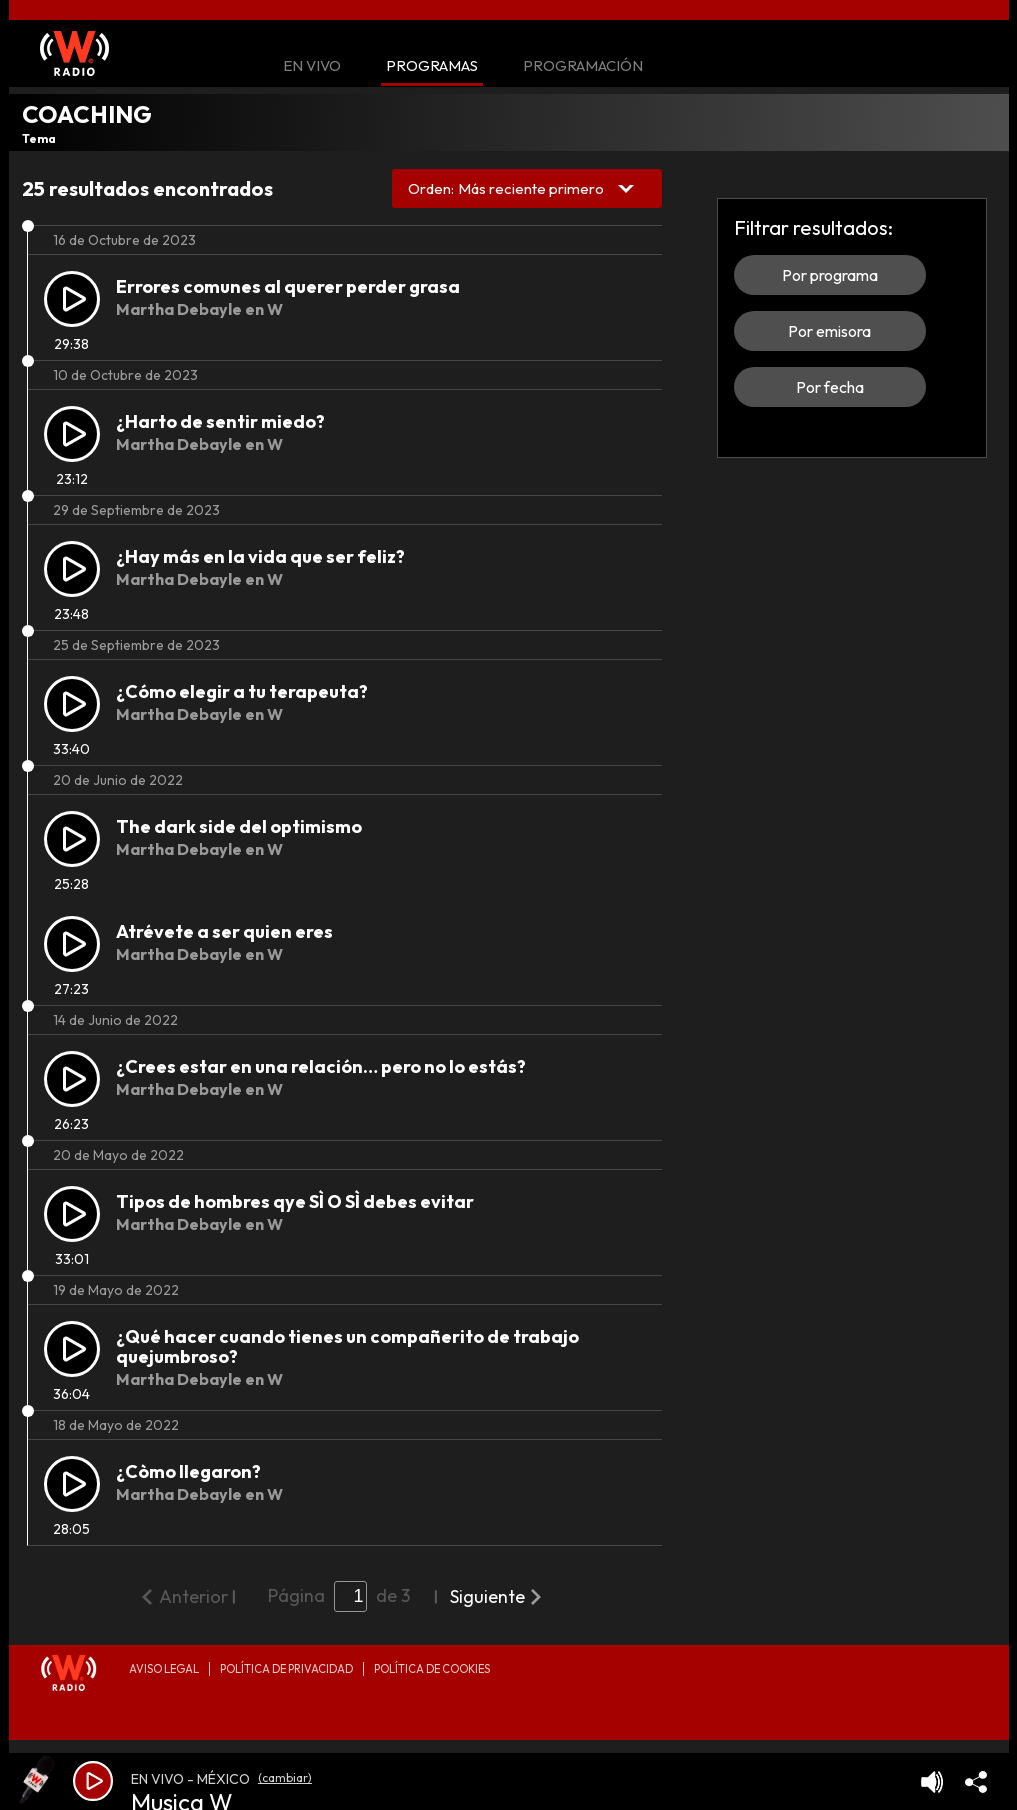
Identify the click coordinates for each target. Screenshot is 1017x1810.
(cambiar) (285, 1777)
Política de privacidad (286, 1669)
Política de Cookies (432, 1669)
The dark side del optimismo (239, 826)
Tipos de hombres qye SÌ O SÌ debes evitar (295, 1201)
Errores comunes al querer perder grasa (288, 286)
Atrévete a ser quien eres (224, 931)
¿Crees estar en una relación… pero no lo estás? (321, 1066)
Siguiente (487, 1596)
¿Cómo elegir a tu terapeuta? (242, 691)
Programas (432, 66)
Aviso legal (164, 1669)
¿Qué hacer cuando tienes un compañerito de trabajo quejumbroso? (347, 1346)
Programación (583, 66)
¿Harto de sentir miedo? (220, 421)
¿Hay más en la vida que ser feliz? (260, 556)
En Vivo (312, 66)
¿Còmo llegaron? (188, 1471)
